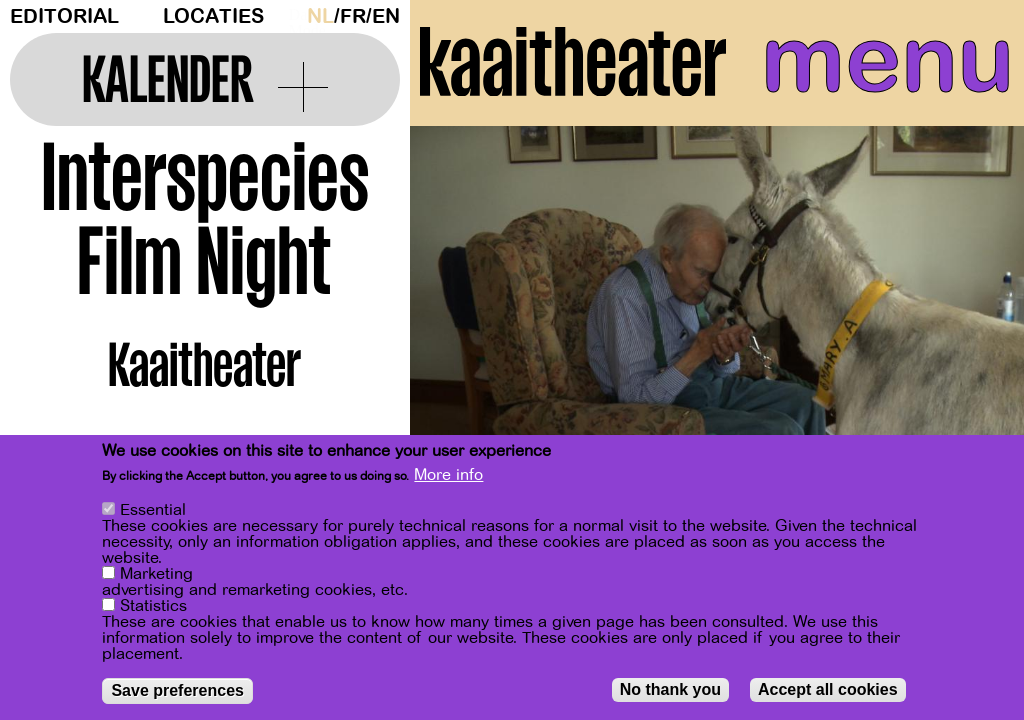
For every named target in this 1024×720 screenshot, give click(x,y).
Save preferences (177, 690)
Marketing (156, 574)
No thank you (670, 689)
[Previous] (460, 324)
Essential (153, 510)
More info (448, 475)
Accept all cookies (828, 689)
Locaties (213, 16)
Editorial (64, 16)
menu (887, 60)
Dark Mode (293, 16)
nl (320, 16)
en (386, 16)
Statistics (153, 606)
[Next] (974, 324)
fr (353, 16)
